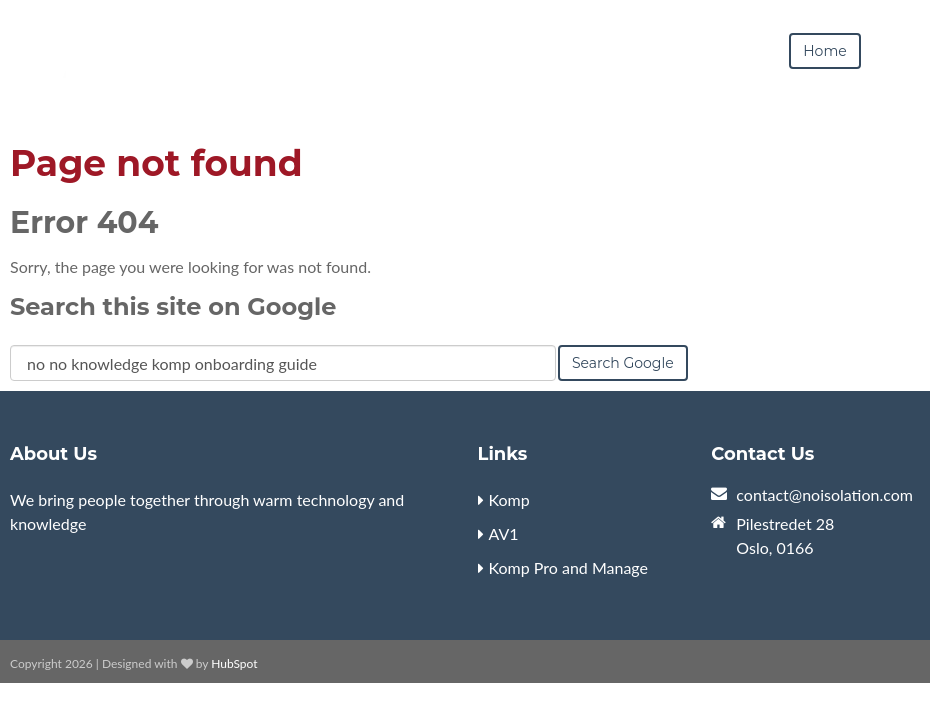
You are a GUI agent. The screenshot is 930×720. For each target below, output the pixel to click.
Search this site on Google (173, 306)
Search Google (623, 363)
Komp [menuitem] (509, 499)
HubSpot (234, 663)
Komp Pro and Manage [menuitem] (568, 567)
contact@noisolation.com (824, 494)
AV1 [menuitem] (504, 533)
